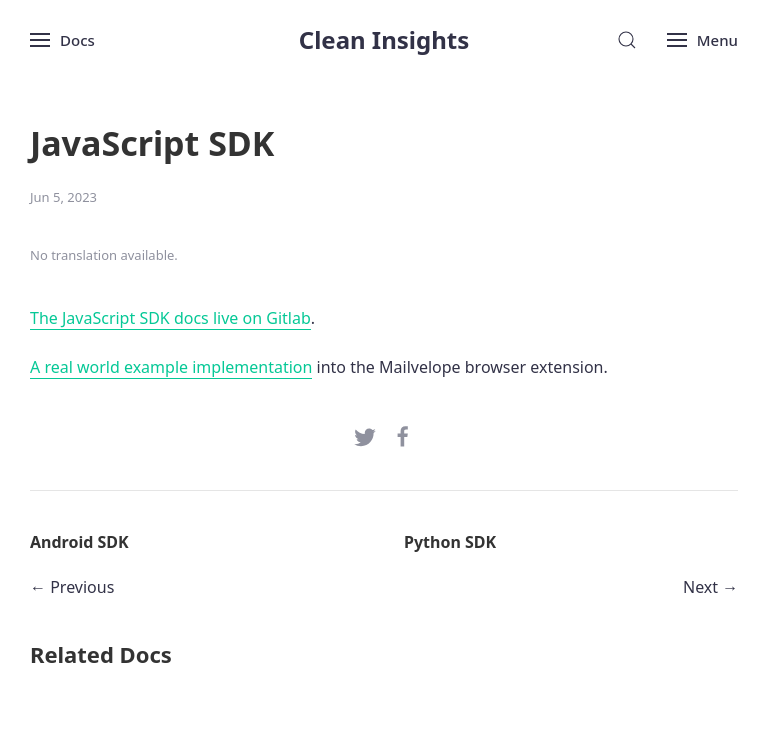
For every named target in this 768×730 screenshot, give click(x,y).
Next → (710, 587)
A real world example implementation (171, 367)
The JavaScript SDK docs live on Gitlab (170, 318)
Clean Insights (384, 39)
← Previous (72, 587)
